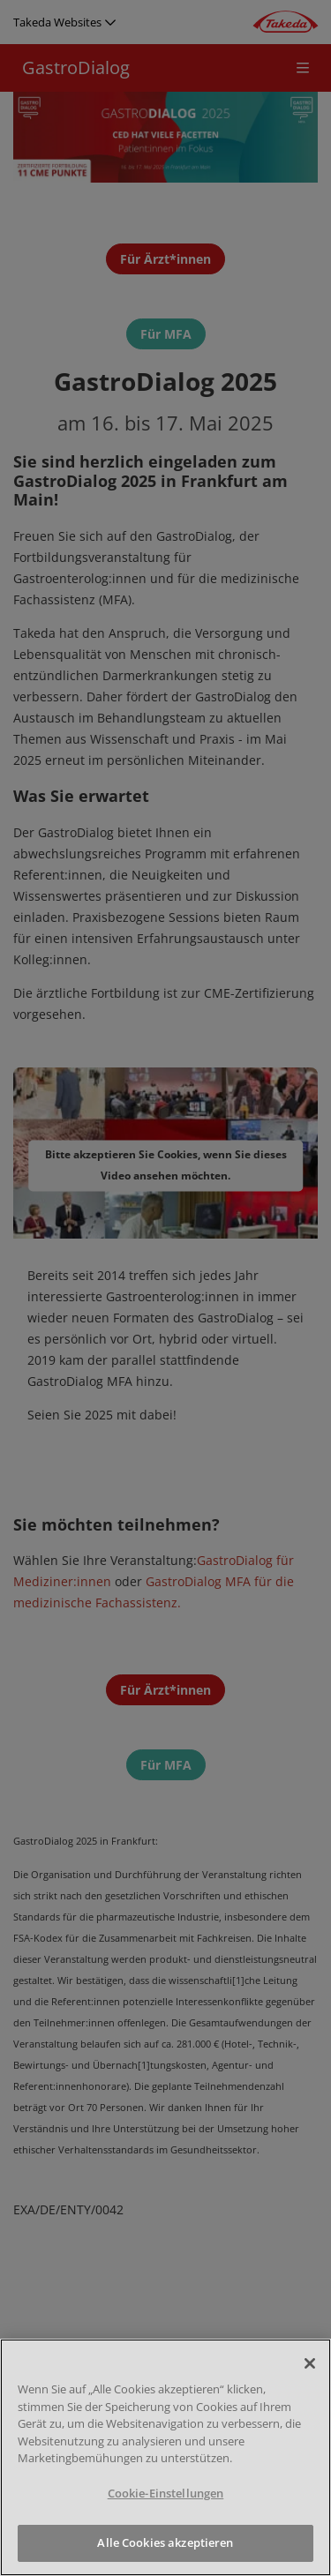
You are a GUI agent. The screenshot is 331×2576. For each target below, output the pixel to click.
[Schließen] (309, 2363)
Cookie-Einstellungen (166, 2493)
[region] (165, 2457)
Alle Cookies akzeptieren (165, 2542)
